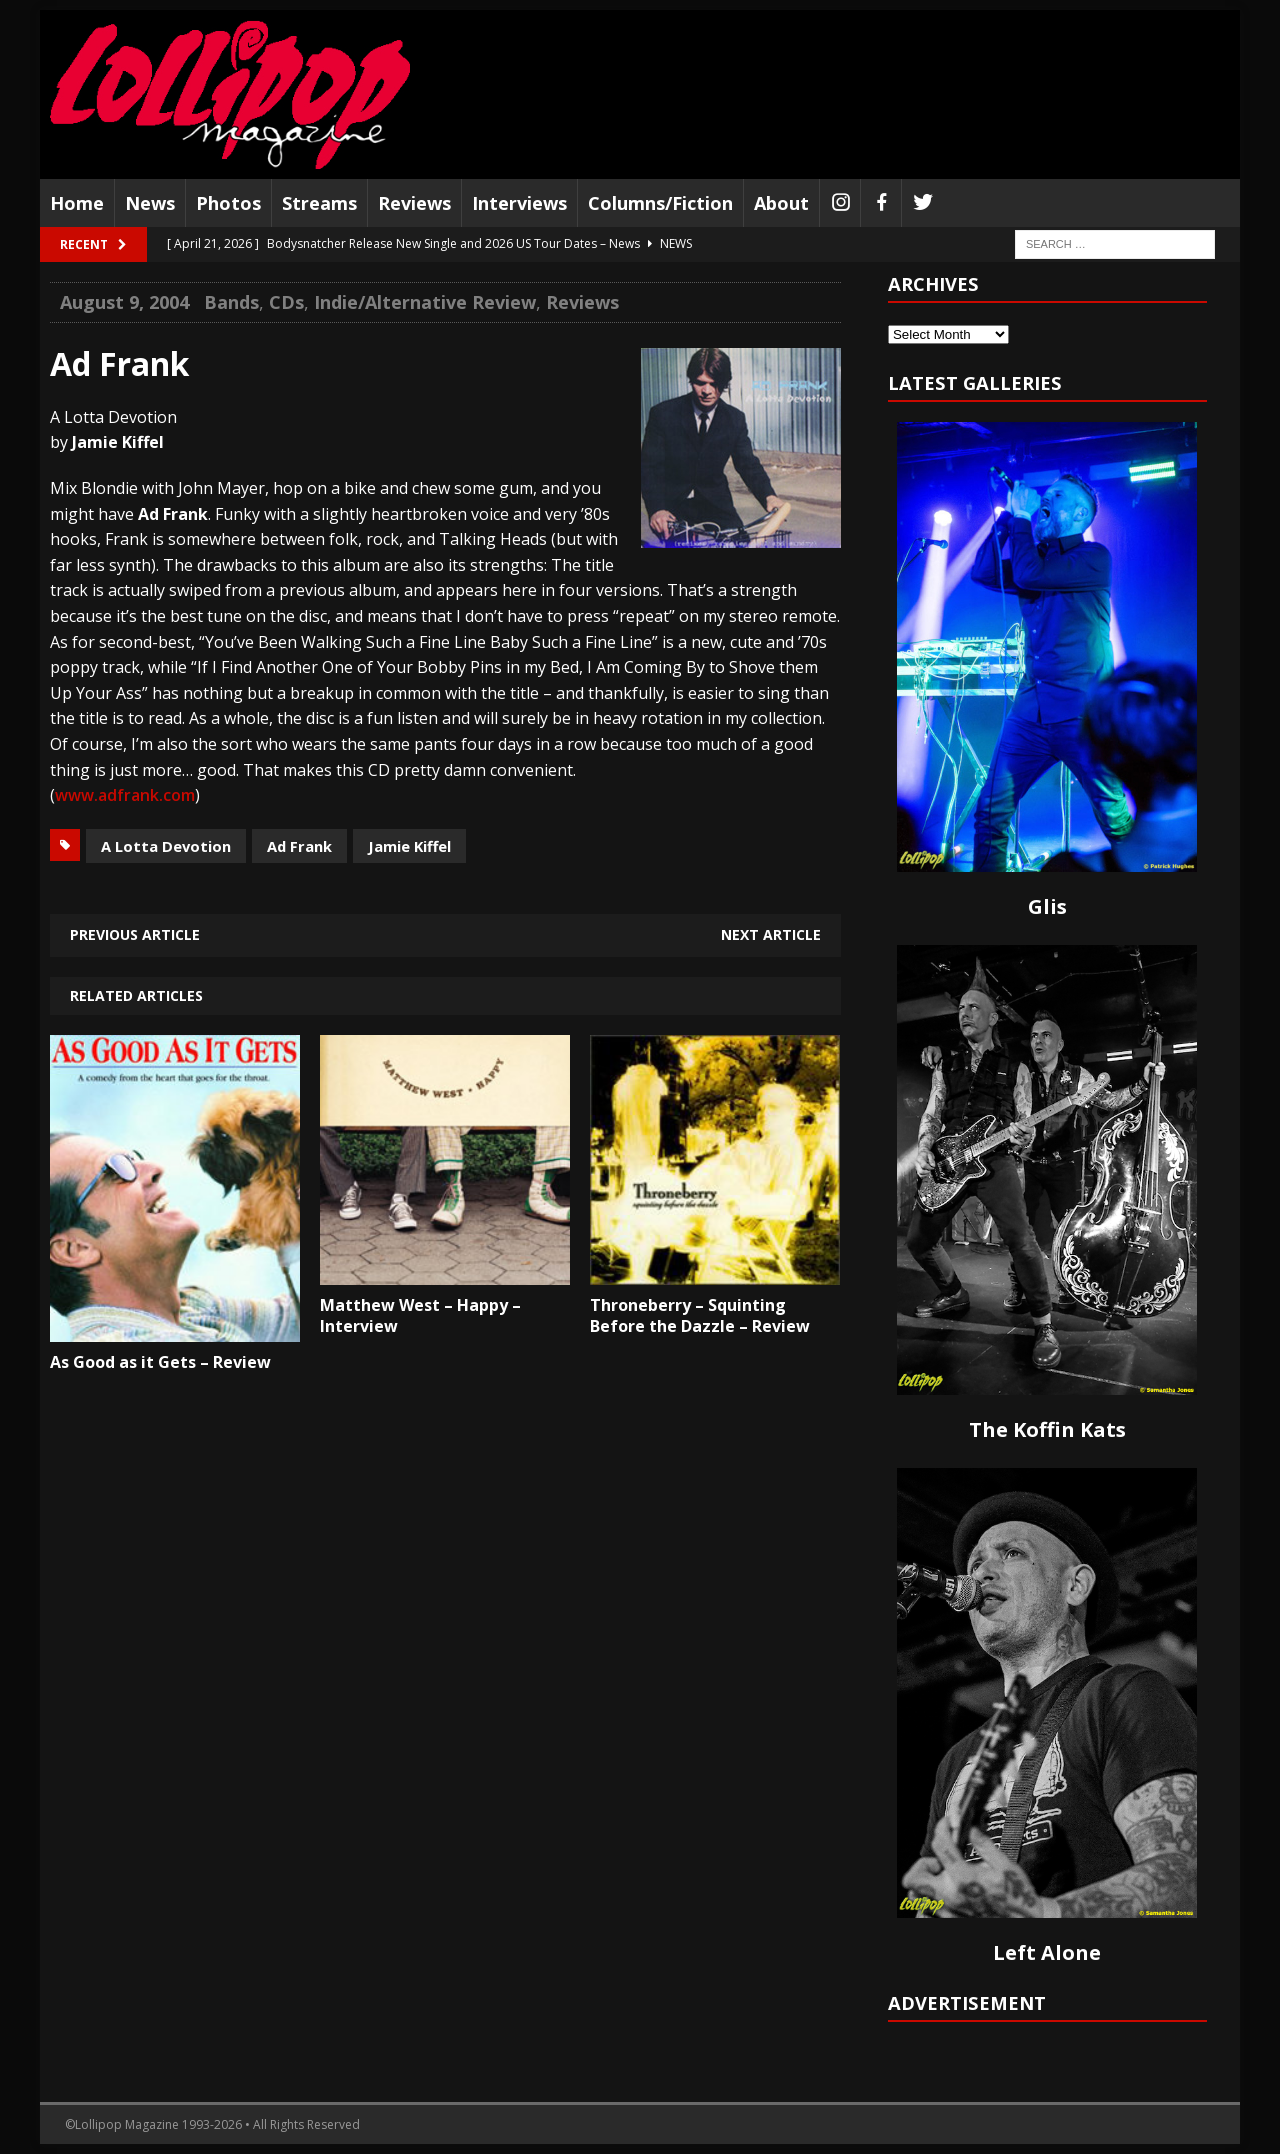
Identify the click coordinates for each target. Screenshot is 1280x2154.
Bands (231, 302)
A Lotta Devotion (166, 846)
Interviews (519, 203)
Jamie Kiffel (409, 846)
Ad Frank (299, 846)
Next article (771, 934)
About (781, 203)
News (150, 203)
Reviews (414, 203)
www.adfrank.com (125, 795)
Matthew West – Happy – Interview (420, 1315)
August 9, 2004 (124, 302)
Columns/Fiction (660, 203)
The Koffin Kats (1047, 1429)
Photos (228, 203)
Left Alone (1047, 1952)
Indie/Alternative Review (425, 302)
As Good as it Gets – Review (160, 1362)
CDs (286, 302)
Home (77, 203)
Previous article (135, 934)
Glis (1047, 906)
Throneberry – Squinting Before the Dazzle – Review (700, 1315)
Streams (319, 203)
